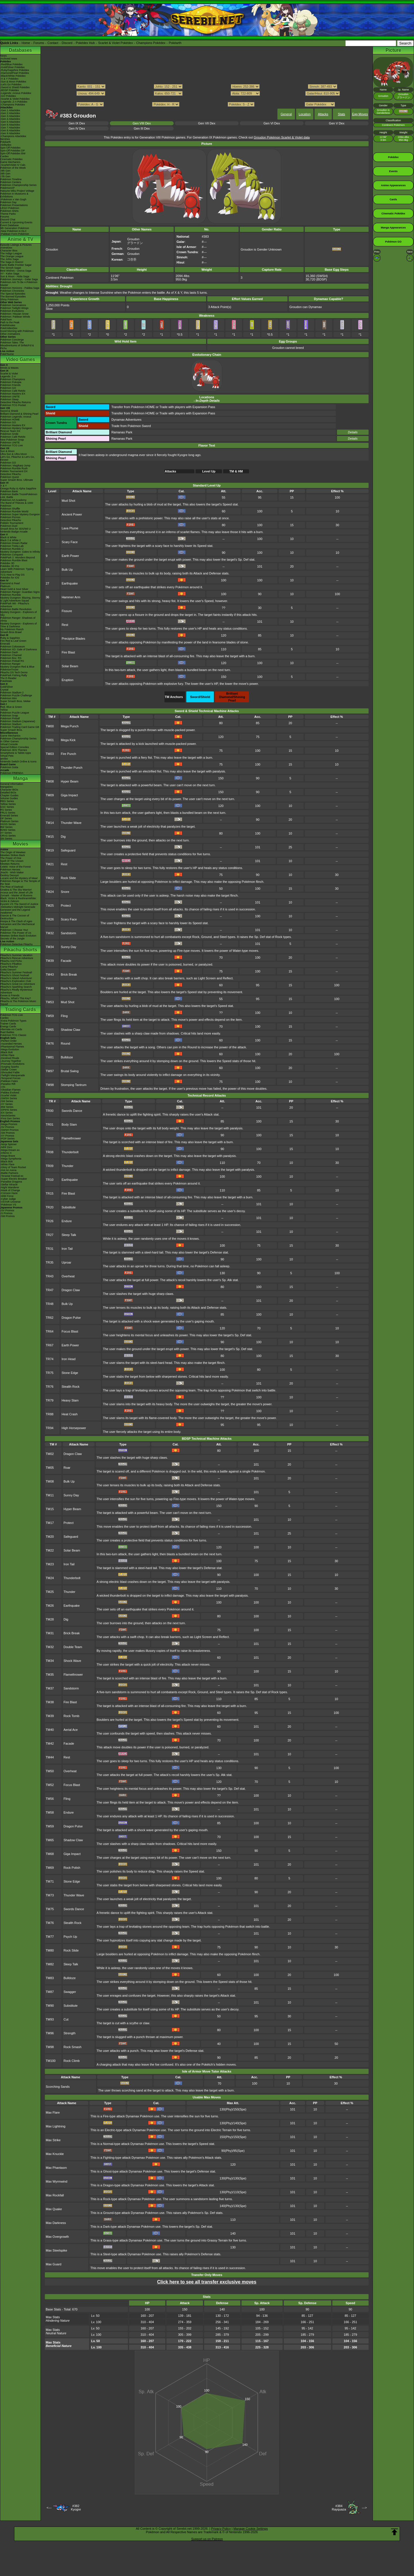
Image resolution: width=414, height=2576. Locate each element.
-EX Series (6, 1112)
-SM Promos (7, 1132)
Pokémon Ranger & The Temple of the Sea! (20, 882)
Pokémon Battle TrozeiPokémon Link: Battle (18, 496)
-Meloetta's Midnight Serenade (17, 907)
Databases (20, 50)
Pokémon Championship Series (18, 185)
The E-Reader (8, 678)
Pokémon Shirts (9, 210)
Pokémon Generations (13, 305)
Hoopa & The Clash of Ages (16, 921)
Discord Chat (7, 219)
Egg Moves (360, 114)
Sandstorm (68, 933)
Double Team (73, 1647)
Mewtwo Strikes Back (12, 855)
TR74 (49, 1359)
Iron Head (68, 1359)
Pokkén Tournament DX (14, 471)
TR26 (49, 1221)
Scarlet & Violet (9, 373)
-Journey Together (10, 1061)
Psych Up (70, 1936)
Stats (341, 114)
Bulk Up (67, 569)
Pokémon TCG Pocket (13, 405)
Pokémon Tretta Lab (12, 546)
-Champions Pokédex (12, 104)
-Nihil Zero (6, 1147)
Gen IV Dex (77, 128)
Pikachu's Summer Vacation (16, 955)
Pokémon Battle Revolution (16, 609)
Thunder (67, 1166)
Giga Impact (69, 795)
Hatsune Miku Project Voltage (17, 190)
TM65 (50, 1029)
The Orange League (12, 256)
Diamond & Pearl (10, 583)
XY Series (6, 832)
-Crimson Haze (9, 1193)
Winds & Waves (9, 367)
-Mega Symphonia (10, 1158)
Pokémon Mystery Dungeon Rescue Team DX (16, 429)
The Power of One (10, 858)
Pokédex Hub (85, 43)
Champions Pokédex (151, 43)
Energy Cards (8, 1026)
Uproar (66, 1262)
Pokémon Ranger (10, 663)
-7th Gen (5, 176)
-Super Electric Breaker (13, 1178)
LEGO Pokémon (9, 208)
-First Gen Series (10, 1118)
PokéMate (6, 681)
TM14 (50, 822)
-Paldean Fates (9, 1081)
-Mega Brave (7, 1155)
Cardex (4, 156)
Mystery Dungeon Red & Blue (17, 666)
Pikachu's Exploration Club (15, 981)
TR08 (49, 1152)
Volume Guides (9, 798)
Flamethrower (71, 1138)
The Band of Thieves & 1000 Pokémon (16, 504)
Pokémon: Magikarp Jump (15, 465)
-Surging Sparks (9, 1066)
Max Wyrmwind (56, 2181)
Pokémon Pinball (10, 718)
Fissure (67, 611)
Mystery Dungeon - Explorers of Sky (18, 613)
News (3, 55)
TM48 (50, 988)
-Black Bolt (6, 1052)
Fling (64, 1016)
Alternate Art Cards (11, 1029)
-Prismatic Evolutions (12, 1063)
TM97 (50, 1071)
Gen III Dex (142, 128)
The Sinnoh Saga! (10, 267)
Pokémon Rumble (10, 594)
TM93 (50, 2019)
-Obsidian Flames (10, 1089)
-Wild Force (7, 1196)
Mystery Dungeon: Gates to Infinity (20, 551)
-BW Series (7, 1107)
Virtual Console (9, 744)
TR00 (49, 1110)
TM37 (50, 1688)
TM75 (50, 1909)
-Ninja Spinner (8, 1144)
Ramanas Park (121, 432)
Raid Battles (7, 1032)
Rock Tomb (69, 988)
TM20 (50, 1536)
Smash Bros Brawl (11, 632)
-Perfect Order (8, 1040)
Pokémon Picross (10, 517)
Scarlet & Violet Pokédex (115, 43)
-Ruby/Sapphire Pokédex (14, 70)
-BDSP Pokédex (9, 90)
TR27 (49, 1235)
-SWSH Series (8, 1098)
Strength (70, 2033)
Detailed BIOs (8, 792)
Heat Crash (70, 1414)
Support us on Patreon (207, 2539)
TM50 (50, 1771)
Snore (65, 891)
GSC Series (7, 807)
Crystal (4, 689)
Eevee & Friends (10, 995)
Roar (67, 1467)
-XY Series (6, 1104)
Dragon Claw (71, 1290)
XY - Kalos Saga (9, 273)
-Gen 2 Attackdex (10, 113)
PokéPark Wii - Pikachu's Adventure (14, 605)
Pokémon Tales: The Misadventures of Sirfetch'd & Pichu (17, 345)
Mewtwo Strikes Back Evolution (18, 935)
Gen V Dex (336, 123)
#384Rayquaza (339, 2507)
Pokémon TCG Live (11, 445)
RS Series (6, 809)
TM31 (50, 1633)
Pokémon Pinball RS (12, 661)
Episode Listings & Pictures (16, 244)
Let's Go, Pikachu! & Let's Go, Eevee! (17, 458)
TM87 (50, 1991)
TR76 (49, 1386)
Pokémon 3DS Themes (13, 750)
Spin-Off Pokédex (10, 147)
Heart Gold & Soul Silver (14, 589)
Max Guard (53, 2264)
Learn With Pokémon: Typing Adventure (16, 570)
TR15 (49, 1193)
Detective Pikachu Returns (15, 402)
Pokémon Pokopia (10, 382)
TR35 (49, 1262)
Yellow (4, 709)
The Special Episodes (12, 293)
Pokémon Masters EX (12, 393)
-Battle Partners (9, 1173)
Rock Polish (72, 1867)
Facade (66, 960)
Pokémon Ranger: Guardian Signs (20, 592)
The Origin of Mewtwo (13, 852)
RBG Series (7, 801)
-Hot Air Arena (8, 1170)
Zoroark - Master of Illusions (16, 895)
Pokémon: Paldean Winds (15, 316)
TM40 (50, 1729)
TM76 (50, 1043)
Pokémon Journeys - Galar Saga (19, 279)
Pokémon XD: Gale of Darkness (18, 649)
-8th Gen (5, 173)
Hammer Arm (71, 597)
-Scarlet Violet (8, 1095)
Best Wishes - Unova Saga (15, 270)
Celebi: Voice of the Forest (15, 866)
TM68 (50, 1854)
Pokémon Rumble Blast (13, 560)
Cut (66, 2019)
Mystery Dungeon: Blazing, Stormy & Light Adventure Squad (20, 599)
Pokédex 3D (7, 563)
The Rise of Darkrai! (11, 886)
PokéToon (6, 319)
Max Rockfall (55, 2195)
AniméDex (6, 247)
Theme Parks (8, 213)
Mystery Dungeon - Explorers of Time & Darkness (18, 625)
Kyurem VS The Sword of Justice (19, 904)
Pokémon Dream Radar (14, 543)
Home (26, 43)
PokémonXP (7, 188)
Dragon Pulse (71, 1317)
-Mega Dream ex (10, 1150)
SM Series (6, 838)
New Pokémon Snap (12, 439)
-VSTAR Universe (10, 1201)
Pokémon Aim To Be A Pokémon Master (18, 284)
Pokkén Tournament (11, 523)
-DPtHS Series (8, 1109)
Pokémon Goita (9, 767)
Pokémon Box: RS (11, 658)
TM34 (50, 947)
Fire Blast (68, 652)
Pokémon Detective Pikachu (16, 944)
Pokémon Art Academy (13, 500)
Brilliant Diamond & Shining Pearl (19, 413)
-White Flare (7, 1055)
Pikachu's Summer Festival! (16, 972)
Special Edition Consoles (14, 747)
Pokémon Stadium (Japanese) (17, 721)
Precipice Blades (73, 638)
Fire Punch (68, 754)
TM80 (50, 1950)
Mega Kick (68, 740)
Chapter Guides (9, 795)
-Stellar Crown (8, 1069)
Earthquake (70, 583)
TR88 (49, 1414)
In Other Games (9, 741)
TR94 (49, 1428)
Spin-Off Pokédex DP (12, 150)
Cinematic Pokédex (11, 159)
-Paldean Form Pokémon (14, 233)
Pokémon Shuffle (10, 508)
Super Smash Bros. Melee (15, 701)
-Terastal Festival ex (11, 1175)
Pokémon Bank (9, 491)
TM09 (50, 795)
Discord (67, 43)
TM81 (50, 1057)
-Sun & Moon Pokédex (13, 81)
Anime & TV (20, 239)
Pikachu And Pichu (11, 961)
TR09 (49, 1166)
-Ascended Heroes (11, 1043)
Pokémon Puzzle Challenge (16, 695)
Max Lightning (56, 2126)
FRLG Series (7, 812)
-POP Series (7, 1138)
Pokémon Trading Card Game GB (19, 727)
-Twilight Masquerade (12, 1075)
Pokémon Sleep (9, 399)
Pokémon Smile (9, 433)
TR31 (49, 1248)
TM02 (50, 1454)
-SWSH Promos (9, 1130)
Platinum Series (9, 821)
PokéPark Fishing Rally (13, 675)
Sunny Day (68, 947)
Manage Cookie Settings (250, 2528)
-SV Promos (7, 1127)
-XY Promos (7, 1135)
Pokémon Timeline (11, 179)
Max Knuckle (55, 2154)
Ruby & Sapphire (10, 638)
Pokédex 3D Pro (9, 566)
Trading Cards (20, 1009)
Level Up (208, 471)
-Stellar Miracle (9, 1184)
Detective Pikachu (10, 474)
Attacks (323, 114)
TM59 (50, 1016)
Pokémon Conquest (11, 554)
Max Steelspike (56, 2250)
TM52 (50, 1785)
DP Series (6, 818)
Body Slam (69, 1124)
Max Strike (53, 2140)
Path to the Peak (10, 322)
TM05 (50, 767)
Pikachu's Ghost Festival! (14, 975)
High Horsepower (74, 1428)
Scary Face (70, 542)
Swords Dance (72, 1110)
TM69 (50, 1867)
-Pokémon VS (8, 1204)
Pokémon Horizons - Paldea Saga (19, 288)
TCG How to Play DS (12, 574)
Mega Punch (70, 726)
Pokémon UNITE (10, 396)
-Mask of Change (10, 1190)
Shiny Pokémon (9, 299)
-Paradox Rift (8, 1084)
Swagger (70, 1991)
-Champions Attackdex (13, 136)
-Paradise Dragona (11, 1181)
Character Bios (9, 250)
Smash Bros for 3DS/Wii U (15, 528)
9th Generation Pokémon (14, 228)
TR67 (49, 1345)
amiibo (4, 758)
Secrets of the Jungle (12, 938)
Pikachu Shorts (20, 949)
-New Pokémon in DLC (13, 231)
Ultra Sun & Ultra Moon (13, 454)
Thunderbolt (70, 1152)
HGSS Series (8, 824)
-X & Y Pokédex (9, 78)
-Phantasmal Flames (12, 1046)
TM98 (50, 1085)
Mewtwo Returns (10, 863)
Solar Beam (70, 666)
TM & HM (236, 471)
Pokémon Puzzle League (14, 712)
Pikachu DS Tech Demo (14, 672)
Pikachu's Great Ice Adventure (17, 984)
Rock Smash (72, 2047)
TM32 (50, 933)
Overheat (68, 1276)
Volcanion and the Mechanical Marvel (17, 925)
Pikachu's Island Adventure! (16, 978)
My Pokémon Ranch (12, 629)
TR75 (49, 1372)
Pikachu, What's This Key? (15, 998)
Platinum (5, 586)
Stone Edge (70, 1372)
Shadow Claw (70, 1029)
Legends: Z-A (8, 376)
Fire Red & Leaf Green (13, 640)
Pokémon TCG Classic (13, 1035)
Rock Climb (72, 2060)
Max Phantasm (56, 2167)
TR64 (49, 1331)
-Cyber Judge (8, 1198)
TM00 (50, 726)
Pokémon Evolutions (12, 310)
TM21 (50, 864)
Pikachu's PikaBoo (11, 963)
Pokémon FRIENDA (11, 773)
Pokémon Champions (12, 379)
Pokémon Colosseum (12, 646)
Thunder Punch (72, 767)
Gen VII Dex (206, 123)
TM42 (50, 1743)
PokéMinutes (7, 325)
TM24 (50, 891)
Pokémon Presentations (14, 205)
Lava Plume (70, 528)
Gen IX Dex (77, 123)
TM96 (50, 2033)
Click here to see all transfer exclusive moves (206, 2281)
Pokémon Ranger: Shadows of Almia (17, 619)
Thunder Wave (71, 822)
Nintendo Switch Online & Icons (18, 761)
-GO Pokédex (8, 96)
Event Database (9, 225)
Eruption (67, 680)
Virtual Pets (7, 755)
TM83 (50, 1978)
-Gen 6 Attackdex (10, 124)
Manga (20, 778)
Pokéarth (175, 43)
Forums (38, 43)
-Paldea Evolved (9, 1092)
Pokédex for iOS (9, 577)
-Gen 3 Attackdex (10, 116)
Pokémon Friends (10, 385)
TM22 (50, 878)
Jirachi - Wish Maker (12, 872)
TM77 (50, 1936)
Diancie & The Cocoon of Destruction (14, 917)
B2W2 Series (8, 829)
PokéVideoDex (8, 328)
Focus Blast (70, 1331)
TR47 (49, 1290)
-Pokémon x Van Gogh (13, 199)
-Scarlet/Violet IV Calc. (13, 165)
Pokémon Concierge (12, 339)
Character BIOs (9, 789)
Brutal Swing (70, 1071)
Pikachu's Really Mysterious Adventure (16, 991)
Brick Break (69, 974)
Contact (52, 43)
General (286, 114)
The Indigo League (11, 253)
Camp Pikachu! (9, 966)
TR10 (49, 1179)
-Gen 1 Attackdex (10, 110)
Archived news (8, 58)
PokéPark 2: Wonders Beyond (17, 557)
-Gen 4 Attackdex (10, 119)
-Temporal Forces (10, 1078)
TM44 (50, 1757)
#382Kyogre (76, 2507)
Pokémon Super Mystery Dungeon (20, 514)
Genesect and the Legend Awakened (15, 911)
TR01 (49, 1124)
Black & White (8, 537)
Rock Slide (68, 878)
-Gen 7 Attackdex (10, 127)
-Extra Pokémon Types (13, 1020)
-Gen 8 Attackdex (10, 130)
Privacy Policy (221, 2528)
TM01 (50, 740)
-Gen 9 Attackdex (10, 133)
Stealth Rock (70, 1386)
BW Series (6, 827)
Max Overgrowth (57, 2236)
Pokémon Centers (10, 182)
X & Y (3, 485)
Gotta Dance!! (8, 969)
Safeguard (68, 850)
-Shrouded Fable (10, 1072)
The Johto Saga (9, 259)
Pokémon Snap (9, 715)
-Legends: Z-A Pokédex (13, 101)
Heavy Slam (70, 1400)
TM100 (50, 2060)
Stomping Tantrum (74, 1085)
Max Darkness (56, 2223)
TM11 (50, 809)
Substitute (69, 1207)
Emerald (5, 643)
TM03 (50, 754)
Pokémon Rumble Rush (14, 468)
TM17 (50, 1523)
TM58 (50, 1812)
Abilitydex (6, 144)
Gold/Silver (6, 686)
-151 (2, 1086)
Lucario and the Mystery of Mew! (19, 878)
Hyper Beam (69, 781)
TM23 (50, 1564)
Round (65, 1043)
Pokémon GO (8, 388)
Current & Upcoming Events (16, 222)
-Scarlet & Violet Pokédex (15, 98)
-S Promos (6, 1213)
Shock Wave (72, 1660)
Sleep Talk (69, 1235)
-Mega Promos (8, 1124)
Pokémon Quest (9, 477)
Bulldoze (67, 1057)
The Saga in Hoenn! (11, 262)
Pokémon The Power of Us (15, 932)
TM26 (50, 919)
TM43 (50, 974)
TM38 (50, 1702)
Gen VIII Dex (142, 123)
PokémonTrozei (9, 669)
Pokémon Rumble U (12, 548)
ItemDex (5, 139)
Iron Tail (67, 1248)
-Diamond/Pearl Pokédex (14, 73)
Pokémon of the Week (13, 167)
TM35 (50, 1674)
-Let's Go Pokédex (11, 84)
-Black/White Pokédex (13, 75)
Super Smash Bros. (11, 729)
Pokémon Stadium (11, 724)
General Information (11, 784)
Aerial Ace (71, 1729)
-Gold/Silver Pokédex (12, 67)
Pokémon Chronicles (12, 290)
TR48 (49, 1304)
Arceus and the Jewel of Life (16, 892)
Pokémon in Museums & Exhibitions (14, 195)
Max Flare (53, 2112)
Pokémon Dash (9, 652)
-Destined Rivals (9, 1058)
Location (305, 114)
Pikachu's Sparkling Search (16, 986)
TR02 (49, 1138)
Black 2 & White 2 (10, 540)
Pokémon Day (8, 202)
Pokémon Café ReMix (13, 390)
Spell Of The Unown (11, 861)
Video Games (20, 359)
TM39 (50, 960)
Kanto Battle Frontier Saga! (16, 265)
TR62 (49, 1317)
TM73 (50, 1895)
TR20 (49, 1207)
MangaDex (6, 786)
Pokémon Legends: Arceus (15, 416)
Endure (67, 1221)
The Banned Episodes (13, 296)
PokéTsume (7, 354)
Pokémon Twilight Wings (14, 308)
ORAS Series (8, 835)
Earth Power (70, 556)
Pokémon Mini (8, 698)
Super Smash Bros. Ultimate (16, 479)
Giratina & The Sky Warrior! (16, 889)
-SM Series (6, 1101)
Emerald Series (9, 815)
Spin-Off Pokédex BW (12, 153)
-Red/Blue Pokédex (11, 64)
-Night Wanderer (9, 1187)
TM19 (50, 850)
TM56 (50, 1798)
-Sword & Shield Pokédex (15, 87)
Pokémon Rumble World (14, 511)
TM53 (50, 1002)
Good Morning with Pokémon (17, 331)
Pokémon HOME (10, 419)
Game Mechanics (10, 162)
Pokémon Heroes (10, 869)
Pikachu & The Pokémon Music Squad (18, 1003)
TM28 (50, 1619)
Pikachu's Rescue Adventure (16, 958)
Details (353, 432)
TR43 (49, 1276)
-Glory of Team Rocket (13, 1167)
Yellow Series (8, 804)
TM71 (50, 1881)
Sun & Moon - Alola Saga (14, 276)
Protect (66, 905)
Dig (63, 836)
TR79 (49, 1400)
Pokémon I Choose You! (14, 929)
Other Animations (10, 333)
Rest (65, 624)
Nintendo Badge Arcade (14, 531)
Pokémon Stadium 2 (12, 692)
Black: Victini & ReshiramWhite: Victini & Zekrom (18, 900)
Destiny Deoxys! (9, 875)
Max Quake (54, 2209)
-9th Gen (5, 170)
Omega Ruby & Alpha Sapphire (18, 488)
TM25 (50, 905)
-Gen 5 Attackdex (10, 121)
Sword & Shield (9, 411)
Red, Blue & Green (11, 706)
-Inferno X (6, 1152)
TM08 (50, 781)
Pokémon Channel (11, 655)
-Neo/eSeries (8, 1115)
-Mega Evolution (9, 1049)
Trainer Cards (8, 1023)
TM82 (50, 1964)
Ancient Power (72, 514)
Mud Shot (68, 500)
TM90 (50, 2005)
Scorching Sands (58, 2086)
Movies (20, 843)
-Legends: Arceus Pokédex (15, 93)
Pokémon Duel (8, 525)
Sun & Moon (7, 451)
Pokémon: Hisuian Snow (14, 313)
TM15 (50, 836)
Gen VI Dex (272, 123)
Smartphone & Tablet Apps (15, 752)
